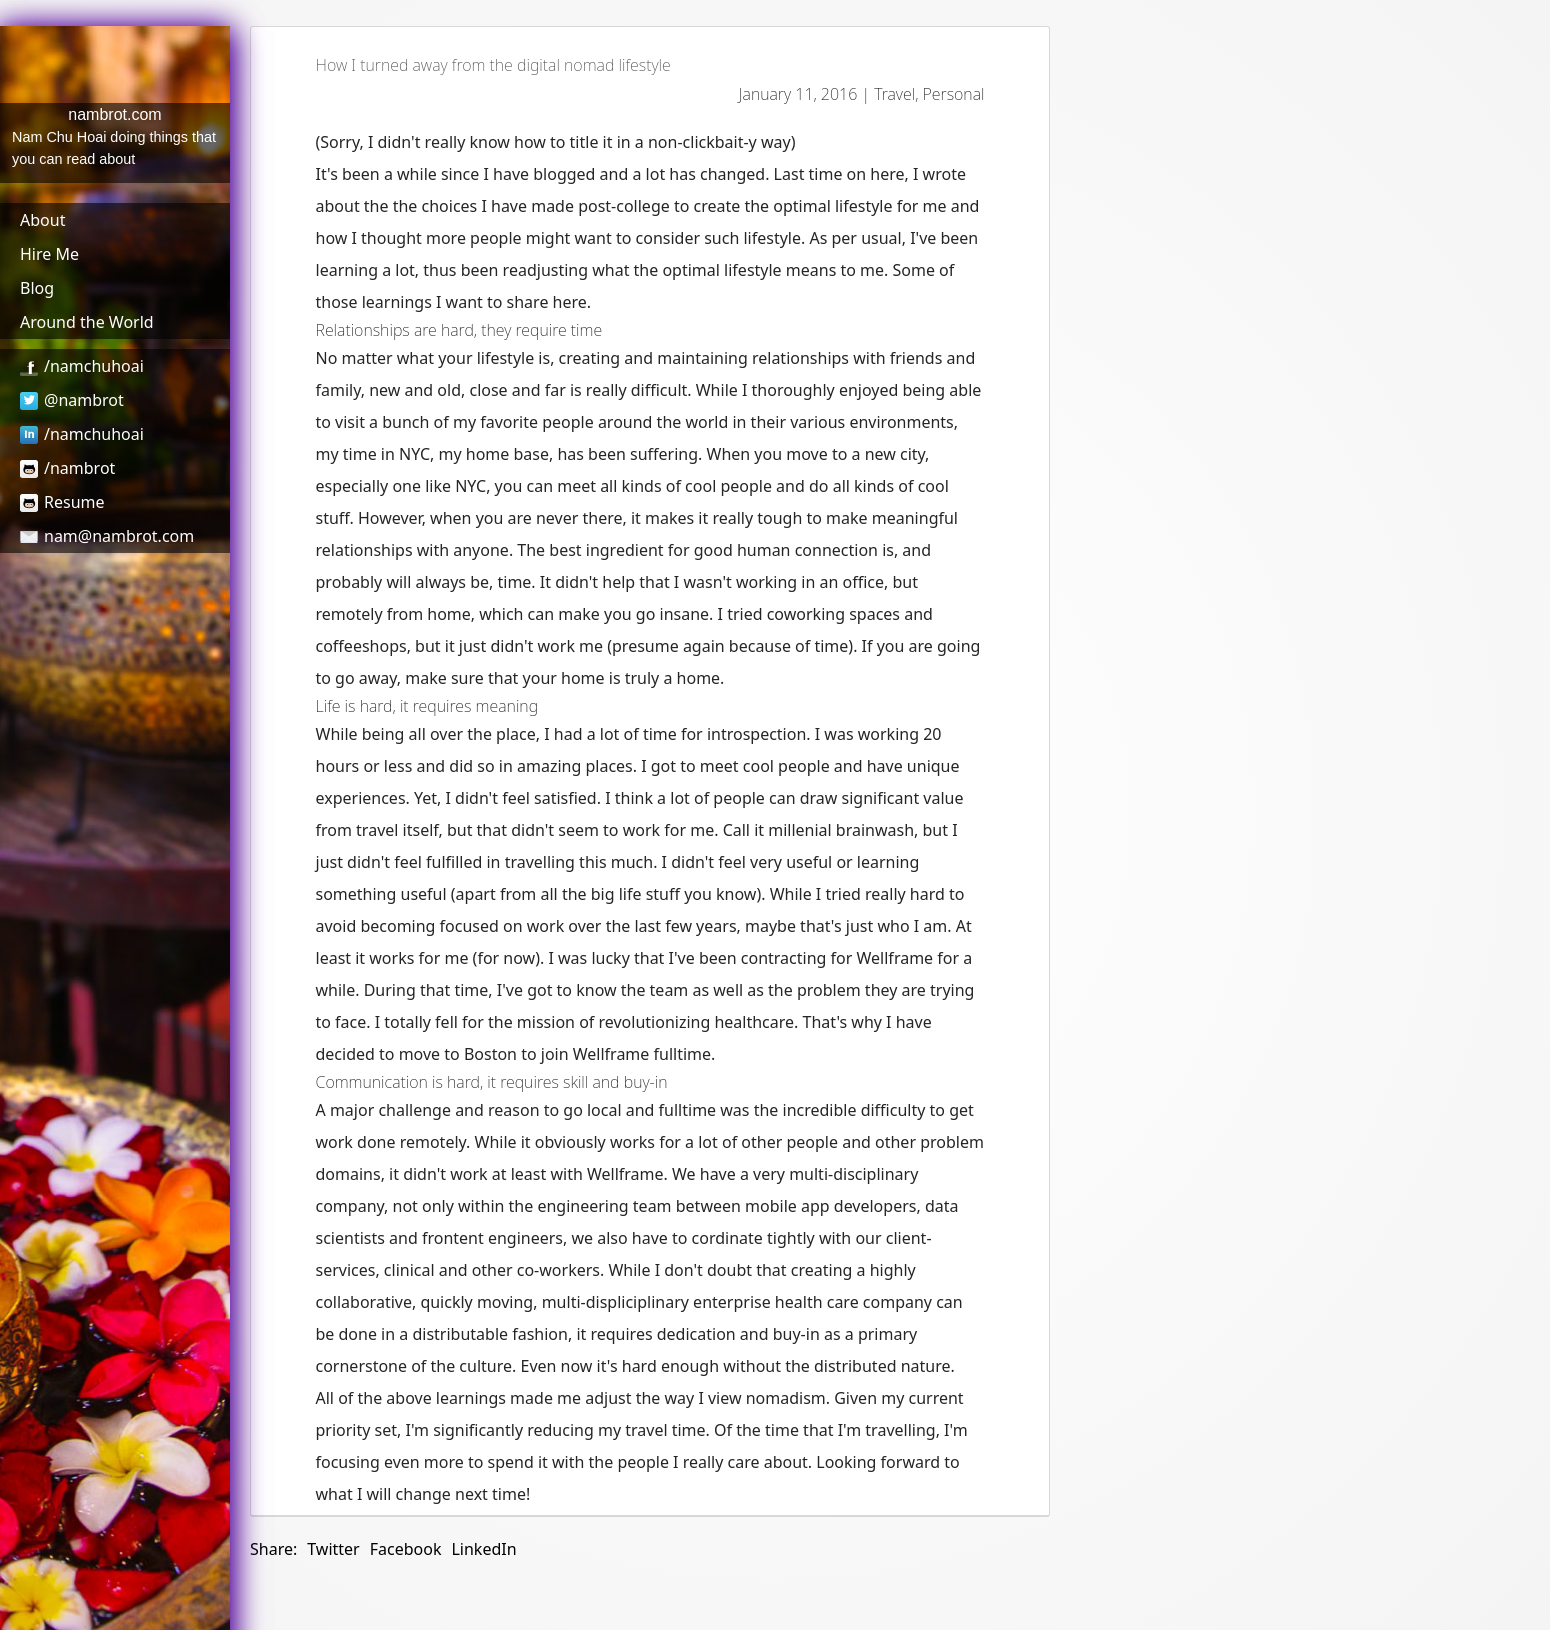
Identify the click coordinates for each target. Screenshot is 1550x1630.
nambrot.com (114, 114)
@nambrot (72, 400)
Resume (62, 502)
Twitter (333, 1549)
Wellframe (895, 958)
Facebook (406, 1549)
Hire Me (49, 254)
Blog (37, 288)
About (42, 220)
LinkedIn (483, 1549)
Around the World (87, 322)
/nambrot (67, 468)
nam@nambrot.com (107, 536)
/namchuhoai (82, 366)
